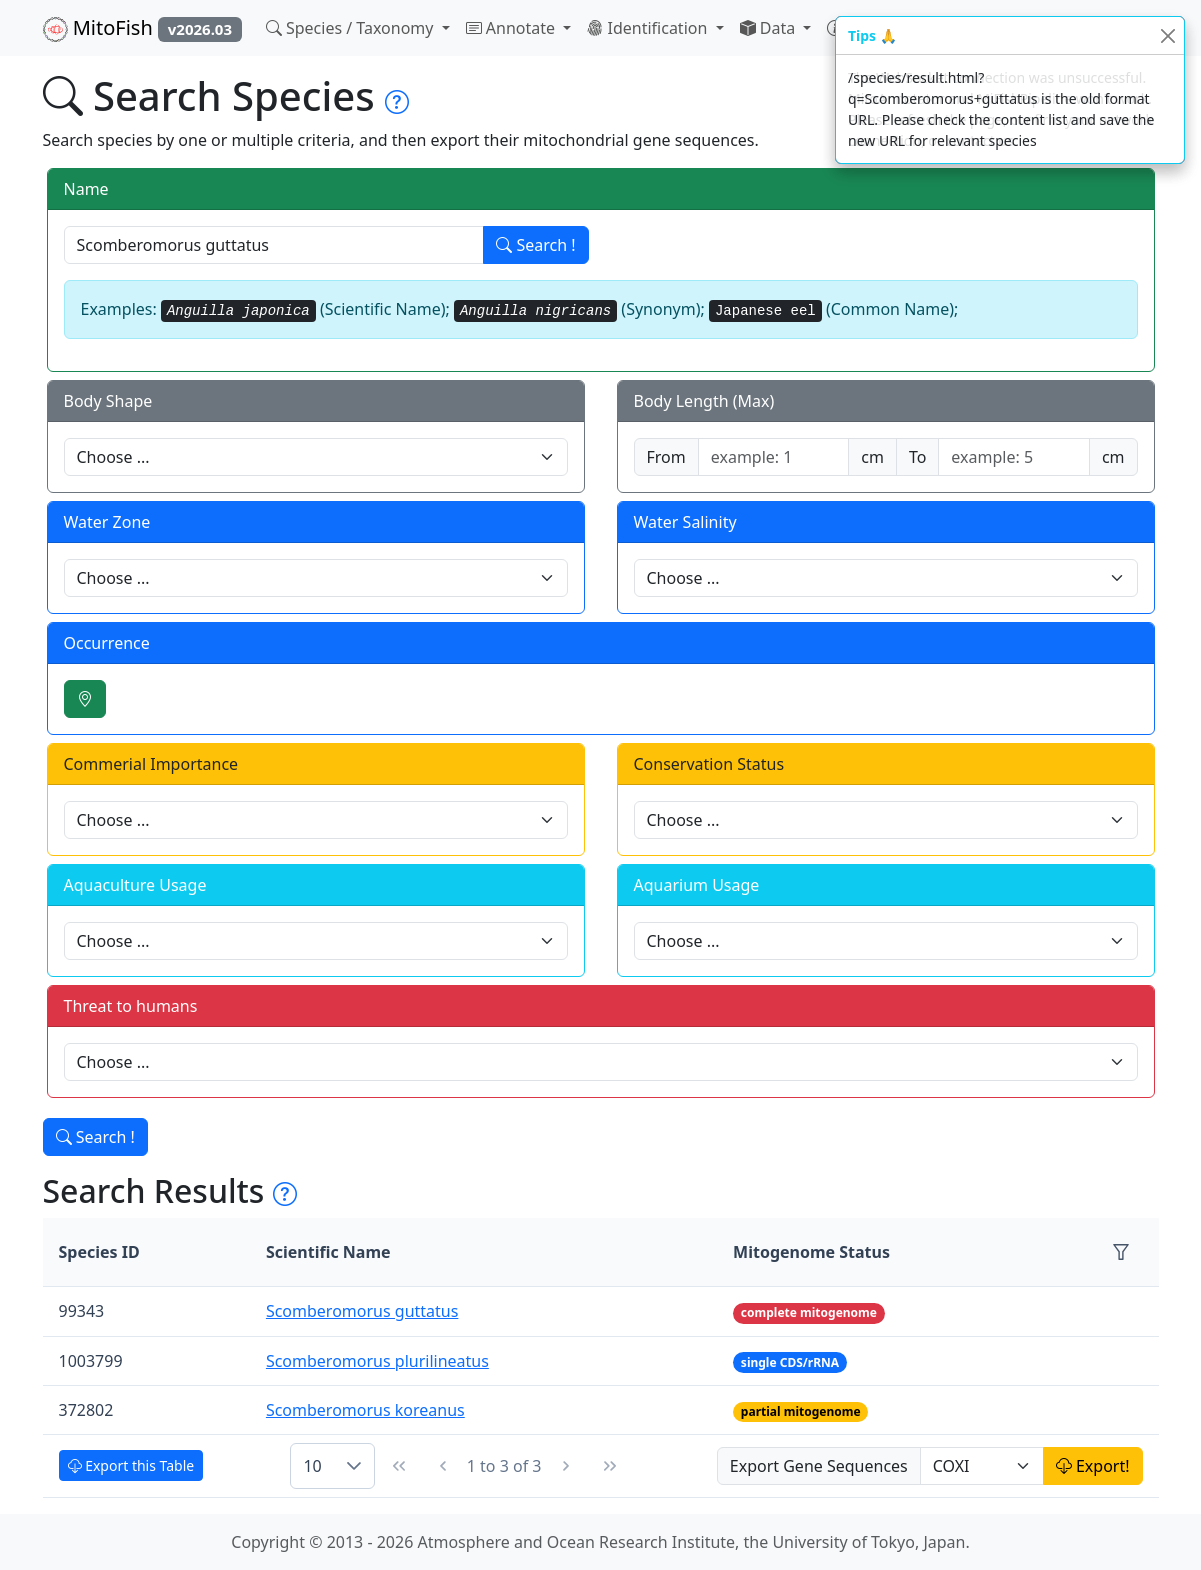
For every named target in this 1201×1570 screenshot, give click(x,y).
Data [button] (770, 28)
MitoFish (142, 28)
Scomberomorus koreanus (365, 1410)
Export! (1093, 1466)
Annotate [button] (513, 28)
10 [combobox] (312, 1466)
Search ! (535, 245)
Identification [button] (649, 28)
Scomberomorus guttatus (362, 1311)
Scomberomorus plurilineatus (377, 1361)
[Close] (1167, 35)
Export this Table (131, 1465)
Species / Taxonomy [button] (352, 28)
